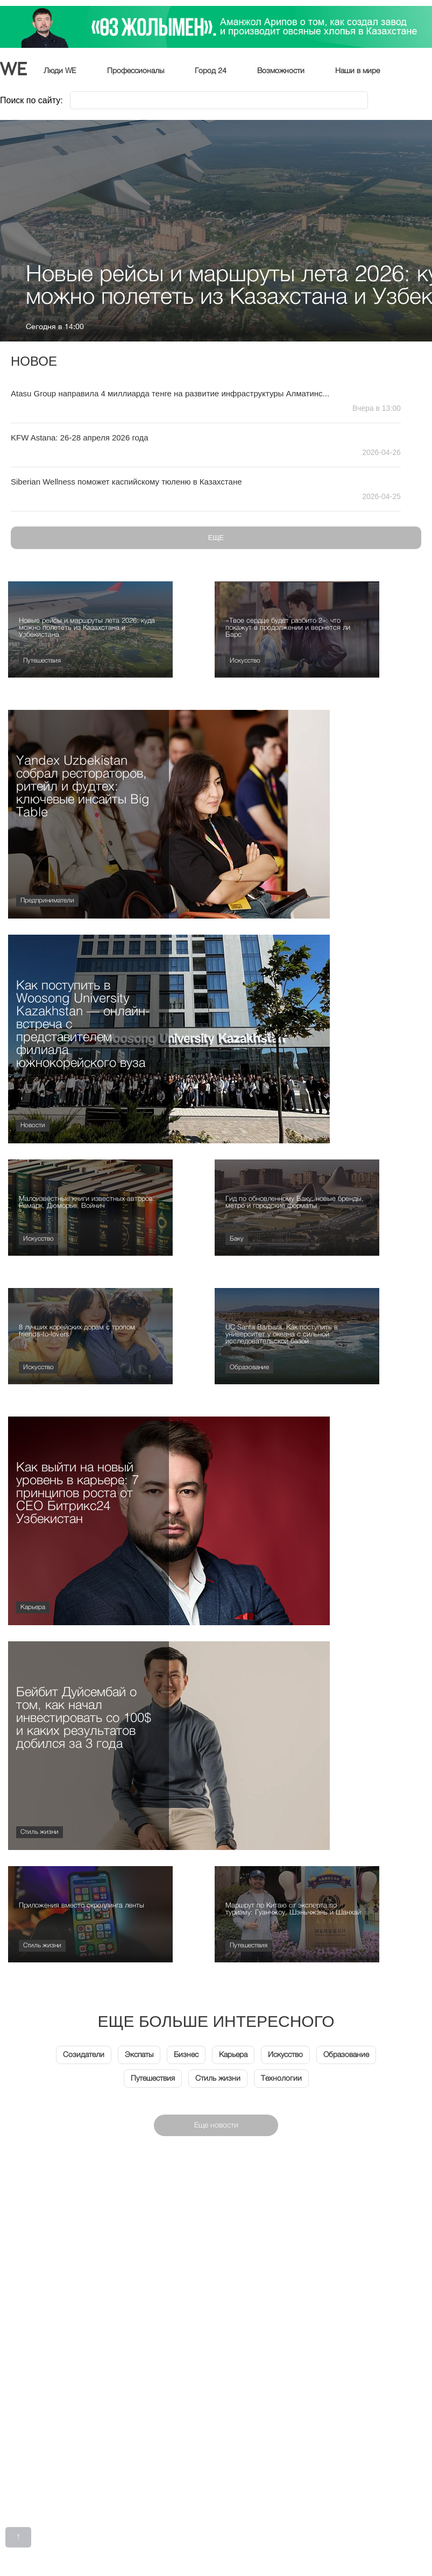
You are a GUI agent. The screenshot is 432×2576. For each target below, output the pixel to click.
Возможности (280, 71)
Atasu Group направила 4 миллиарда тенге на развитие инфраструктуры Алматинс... (170, 393)
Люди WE (60, 71)
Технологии (281, 2078)
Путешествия (42, 661)
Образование (249, 1367)
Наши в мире (357, 71)
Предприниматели (47, 901)
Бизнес (186, 2055)
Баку (237, 1239)
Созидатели (83, 2055)
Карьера (32, 1607)
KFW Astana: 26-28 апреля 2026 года (79, 437)
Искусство (245, 661)
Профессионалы (135, 71)
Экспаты (139, 2055)
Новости (32, 1125)
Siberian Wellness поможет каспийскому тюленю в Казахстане (126, 481)
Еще (216, 537)
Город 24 (210, 71)
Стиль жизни (39, 1832)
